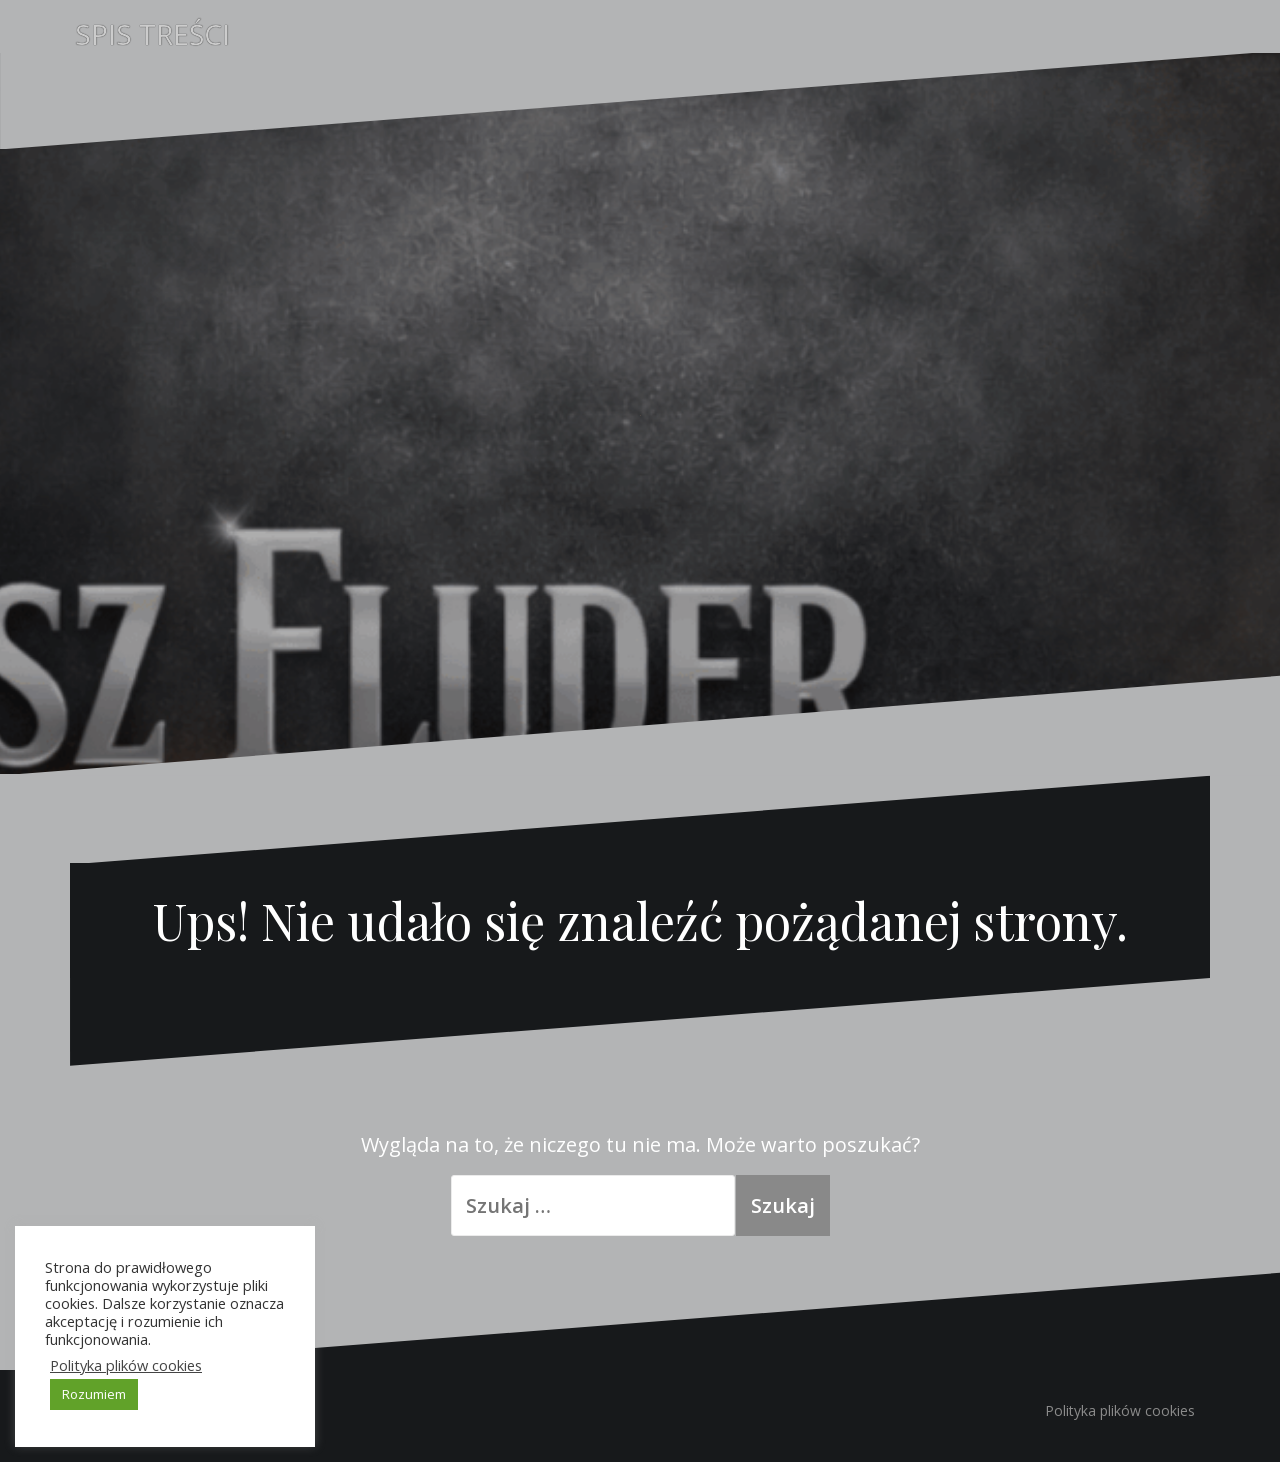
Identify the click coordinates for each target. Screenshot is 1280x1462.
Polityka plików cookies (1120, 1410)
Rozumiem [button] (94, 1394)
